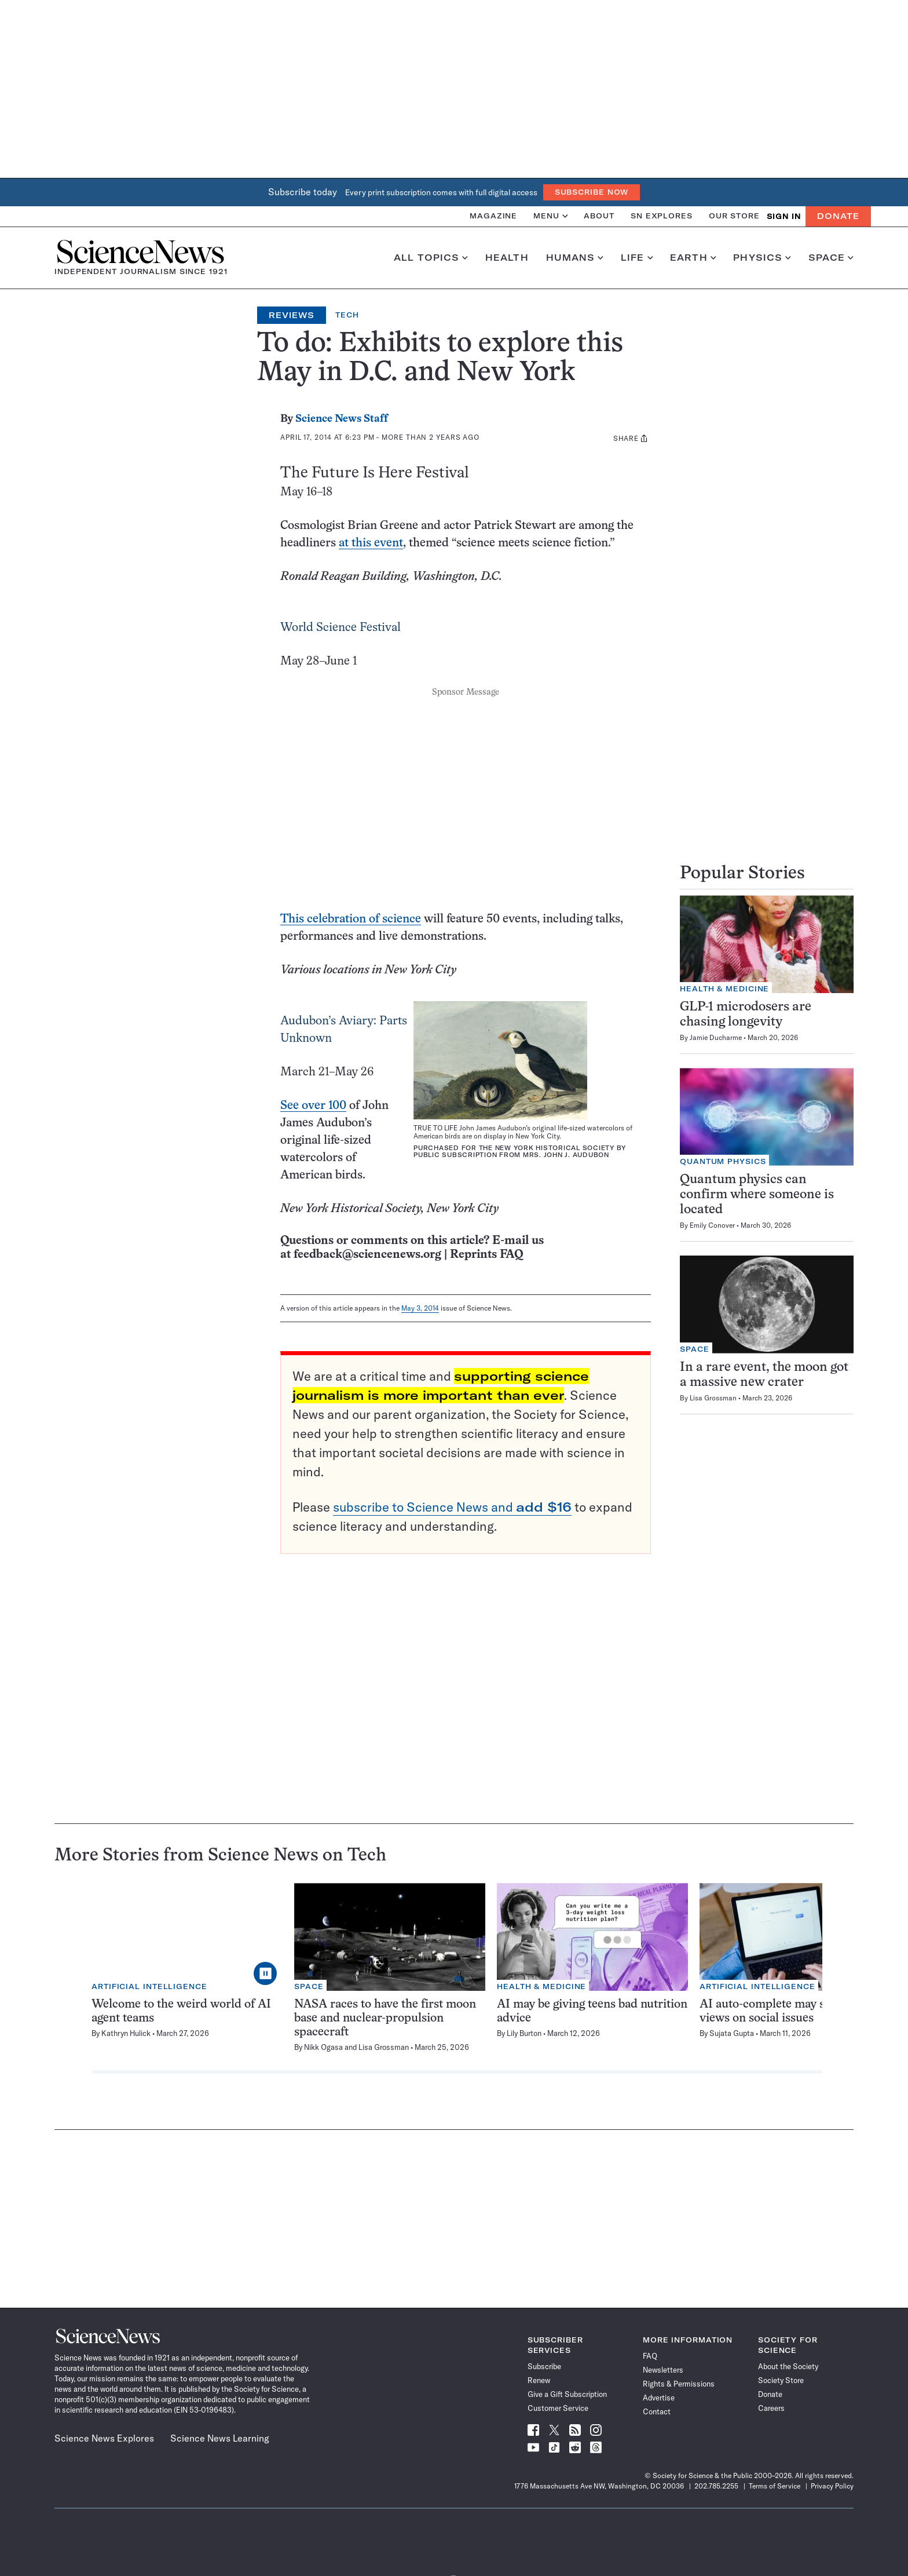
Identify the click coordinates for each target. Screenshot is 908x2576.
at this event (371, 543)
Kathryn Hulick (126, 2033)
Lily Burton (524, 2033)
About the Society (788, 2366)
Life (637, 258)
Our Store (734, 215)
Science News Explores (104, 2438)
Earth (693, 258)
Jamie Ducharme (716, 1037)
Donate (838, 216)
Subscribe (544, 2366)
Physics (761, 258)
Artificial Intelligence (149, 1986)
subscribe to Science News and (452, 1507)
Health (507, 258)
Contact (657, 2411)
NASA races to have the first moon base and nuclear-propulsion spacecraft (385, 2018)
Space (831, 258)
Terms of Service (774, 2486)
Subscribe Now (592, 192)
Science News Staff (341, 419)
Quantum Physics (723, 1161)
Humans (574, 258)
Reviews (291, 315)
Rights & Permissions (679, 2383)
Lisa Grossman (713, 1397)
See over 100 (313, 1105)
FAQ (650, 2355)
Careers (771, 2408)
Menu (550, 215)
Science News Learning (219, 2438)
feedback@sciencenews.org (367, 1254)
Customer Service (558, 2408)
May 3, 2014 (420, 1308)
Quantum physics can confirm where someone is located (757, 1195)
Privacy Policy (832, 2486)
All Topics (431, 258)
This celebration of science (350, 919)
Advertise (659, 2397)
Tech (347, 315)
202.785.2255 (716, 2486)
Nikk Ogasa (323, 2047)
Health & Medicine (724, 988)
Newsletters (663, 2369)
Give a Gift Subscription (567, 2394)
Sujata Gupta (731, 2033)
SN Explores (662, 215)
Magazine (493, 215)
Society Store (781, 2380)
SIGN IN (784, 216)
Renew (539, 2380)
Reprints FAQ (486, 1254)
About (599, 215)
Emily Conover (712, 1225)
